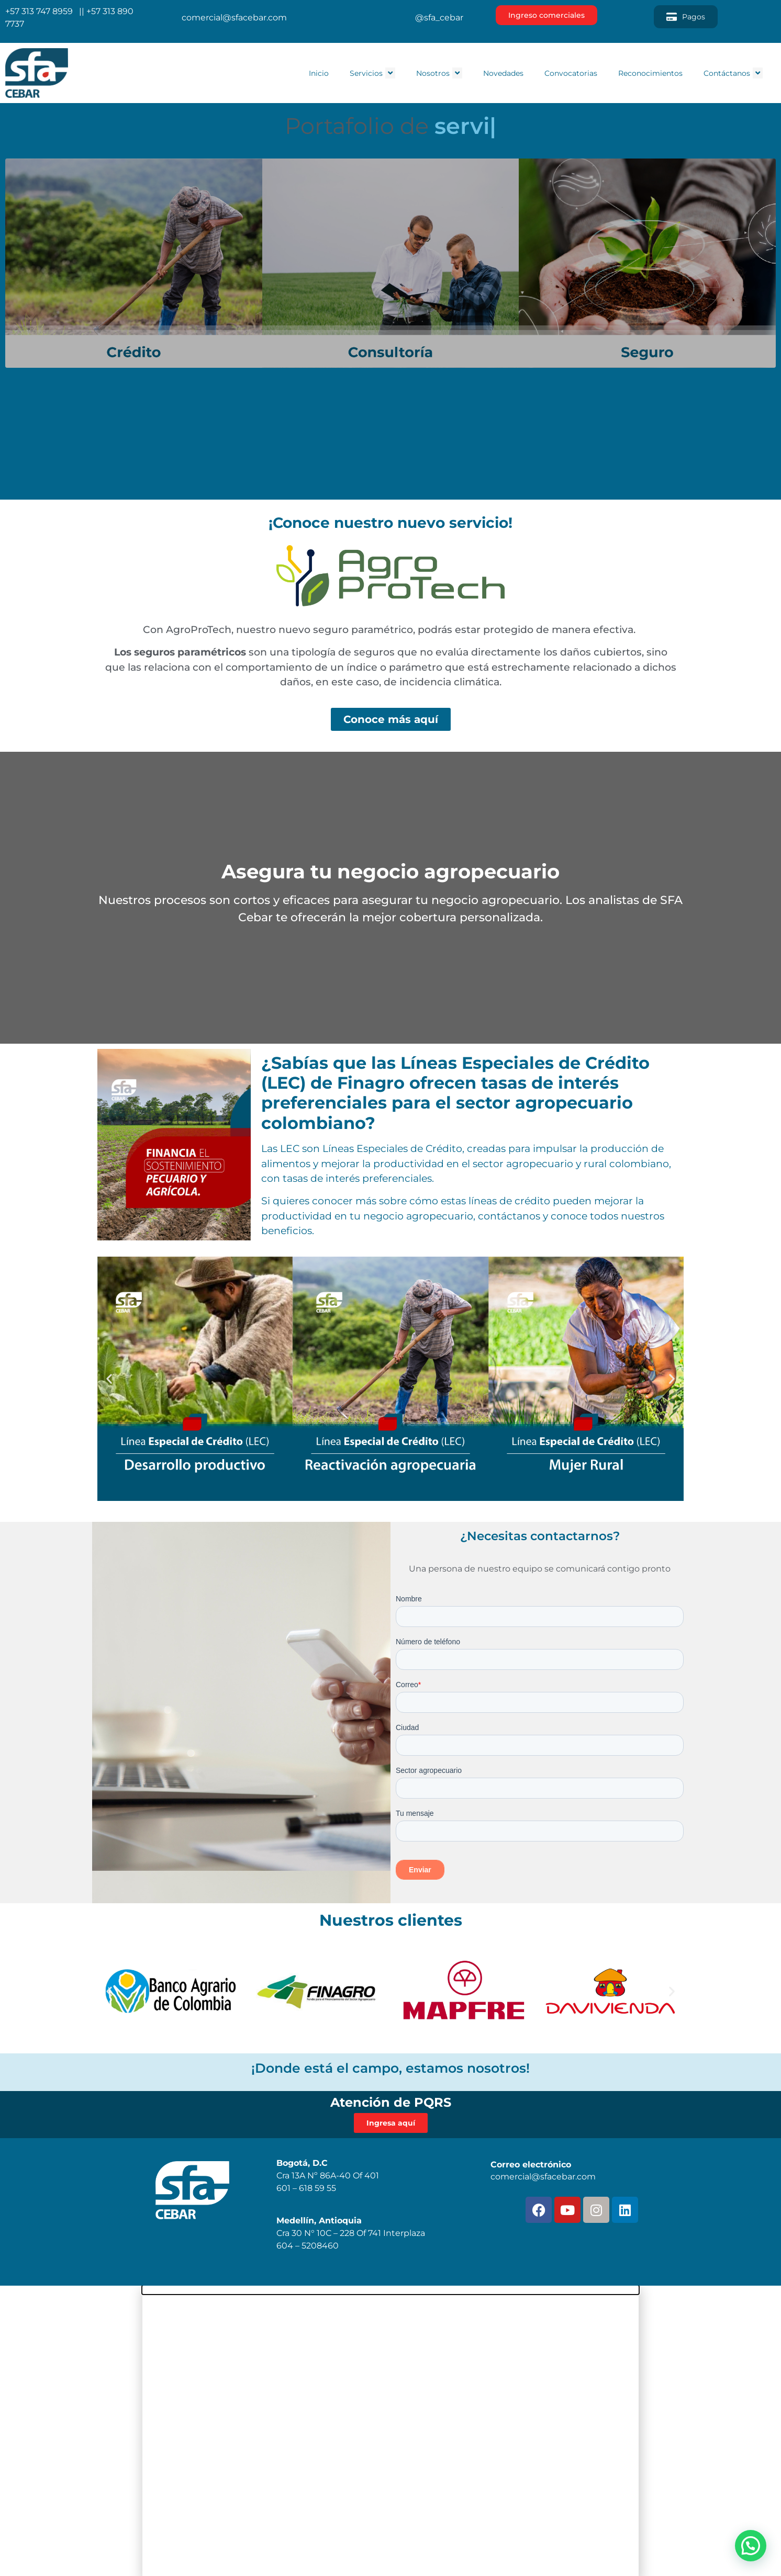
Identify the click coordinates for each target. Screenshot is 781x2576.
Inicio (319, 73)
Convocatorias (570, 73)
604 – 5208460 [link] (307, 2246)
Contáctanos (733, 72)
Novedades (503, 73)
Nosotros (439, 72)
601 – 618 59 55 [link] (306, 2188)
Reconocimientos (650, 73)
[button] (109, 1378)
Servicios (372, 72)
